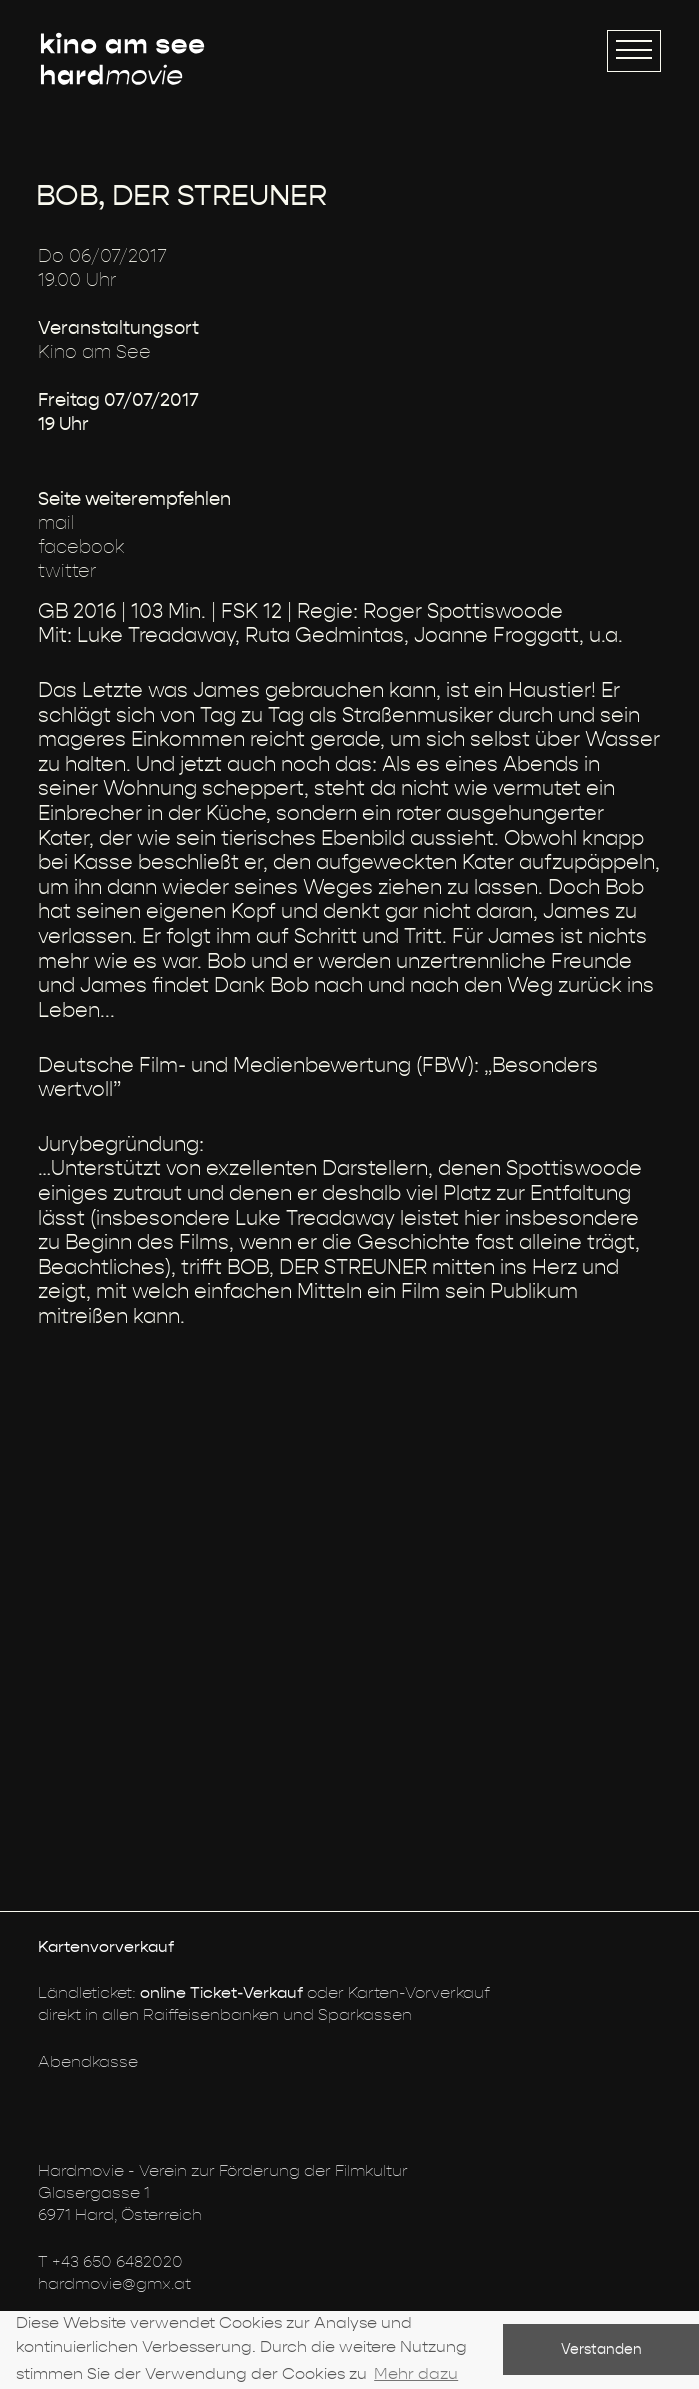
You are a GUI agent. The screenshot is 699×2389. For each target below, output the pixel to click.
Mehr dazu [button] (416, 2374)
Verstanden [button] (601, 2350)
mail (56, 524)
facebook (81, 548)
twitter (67, 572)
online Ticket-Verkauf (221, 1993)
